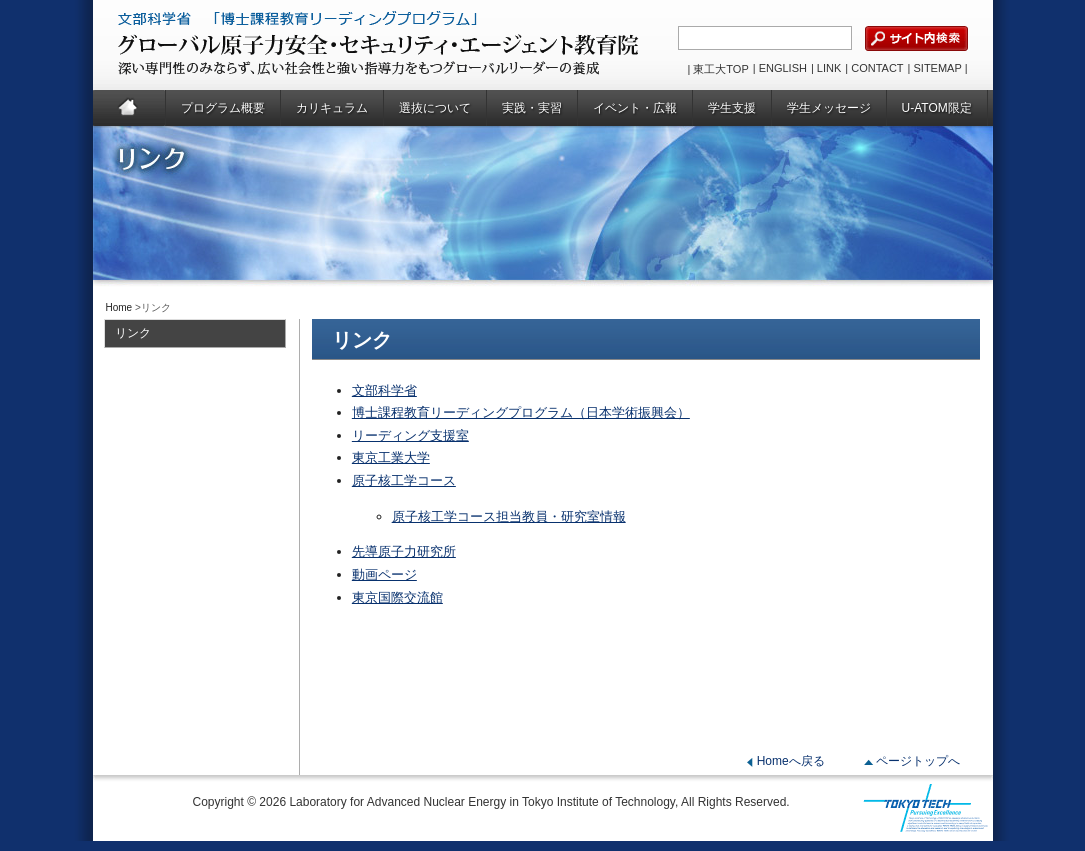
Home (129, 108)
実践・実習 (532, 108)
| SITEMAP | (938, 68)
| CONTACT (874, 68)
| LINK (826, 68)
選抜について (435, 108)
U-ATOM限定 (937, 108)
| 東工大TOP (717, 69)
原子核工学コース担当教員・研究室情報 (509, 516)
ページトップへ (918, 761)
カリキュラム (332, 108)
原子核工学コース (404, 480)
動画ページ (384, 574)
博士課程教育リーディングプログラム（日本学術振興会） (521, 412)
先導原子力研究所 (404, 551)
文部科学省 (384, 390)
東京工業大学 (391, 457)
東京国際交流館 (397, 597)
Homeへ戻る (791, 761)
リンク (133, 333)
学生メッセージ (829, 108)
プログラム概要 (223, 108)
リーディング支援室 (410, 435)
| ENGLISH (780, 68)
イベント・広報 (635, 108)
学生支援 (732, 108)
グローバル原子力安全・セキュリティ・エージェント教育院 (329, 45)
